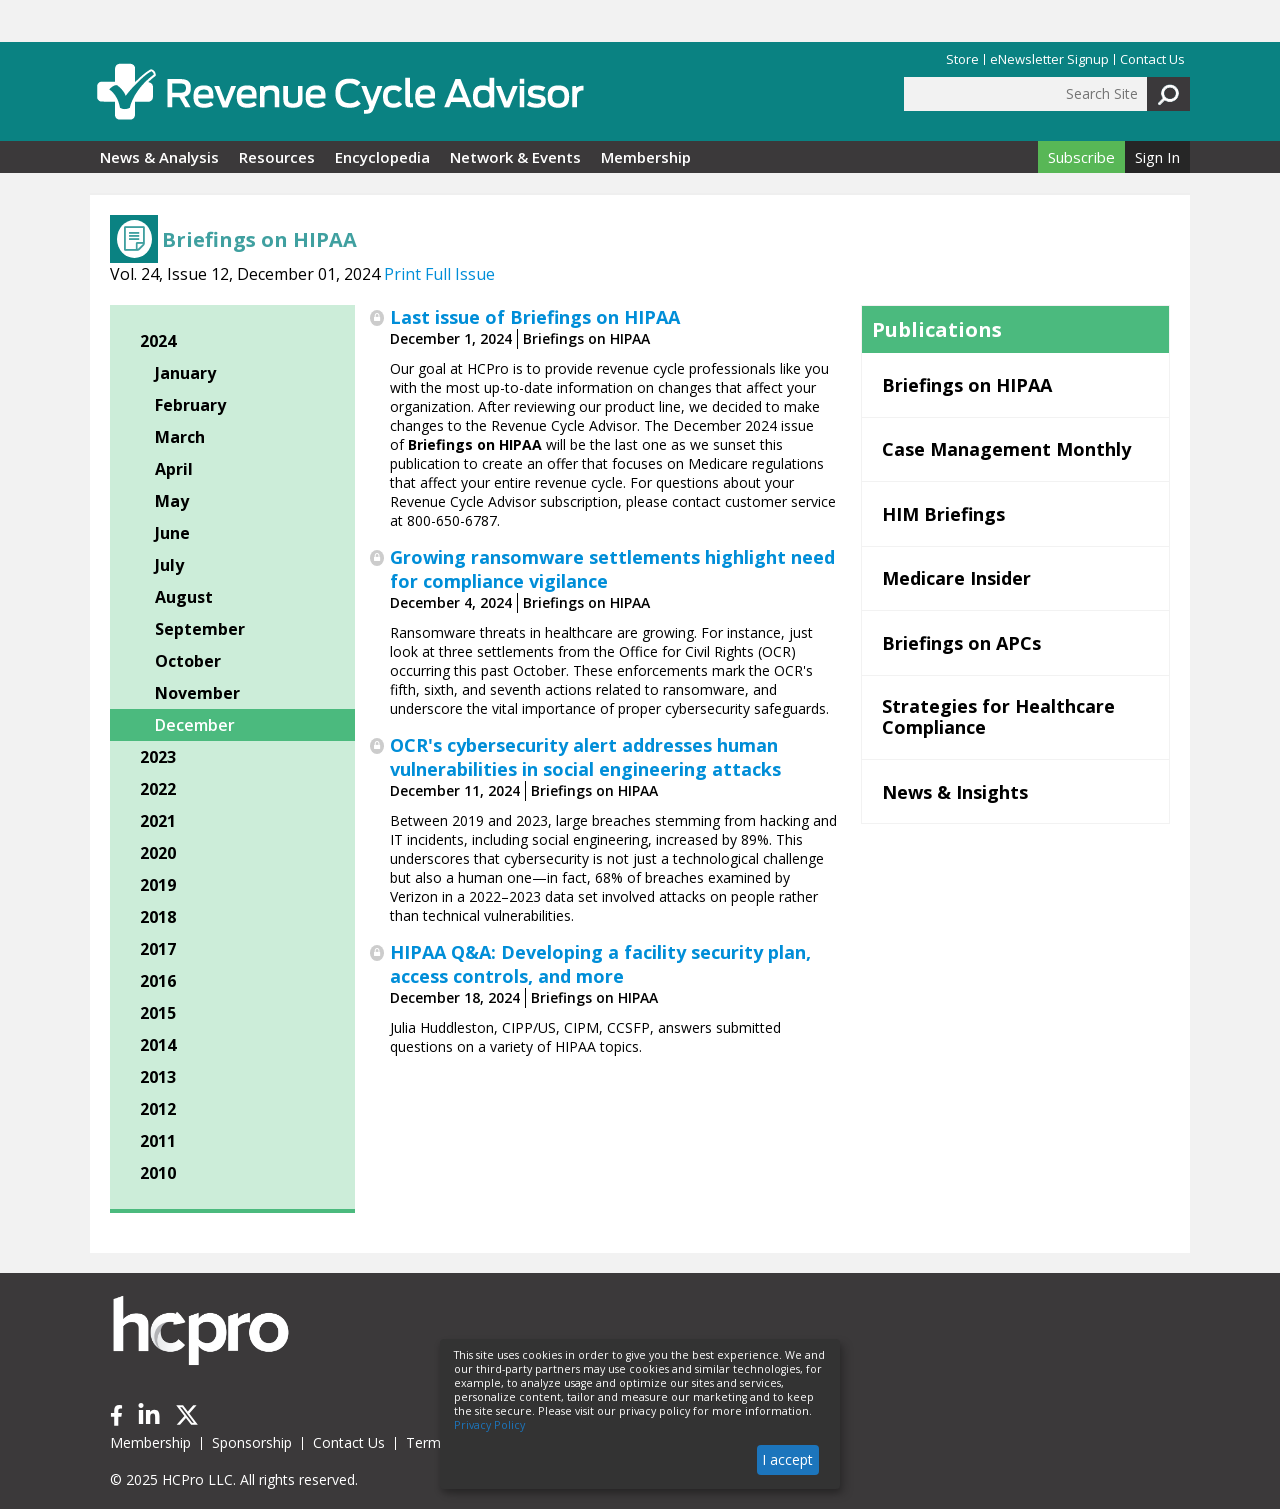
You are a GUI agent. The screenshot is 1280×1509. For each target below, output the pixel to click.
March (180, 437)
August (184, 597)
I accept (787, 1459)
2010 (158, 1173)
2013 (158, 1077)
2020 (158, 853)
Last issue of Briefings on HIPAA (535, 317)
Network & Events (515, 157)
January (185, 373)
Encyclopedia (382, 157)
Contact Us (1152, 59)
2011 (158, 1141)
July (169, 565)
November (197, 693)
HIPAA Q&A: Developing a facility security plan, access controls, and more (600, 964)
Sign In (1157, 157)
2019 (158, 885)
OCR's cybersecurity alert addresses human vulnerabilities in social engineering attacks (585, 757)
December (195, 725)
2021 (158, 821)
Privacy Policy (489, 1425)
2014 (158, 1045)
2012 (158, 1109)
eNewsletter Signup (1049, 59)
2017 (158, 949)
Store (962, 59)
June (172, 533)
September (200, 629)
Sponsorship (252, 1442)
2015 (158, 1013)
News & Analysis (159, 157)
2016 (158, 981)
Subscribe (1081, 157)
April (174, 469)
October (188, 661)
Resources (277, 157)
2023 (158, 757)
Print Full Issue (439, 274)
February (190, 405)
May (172, 501)
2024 (158, 341)
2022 (158, 789)
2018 (158, 917)
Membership (646, 157)
